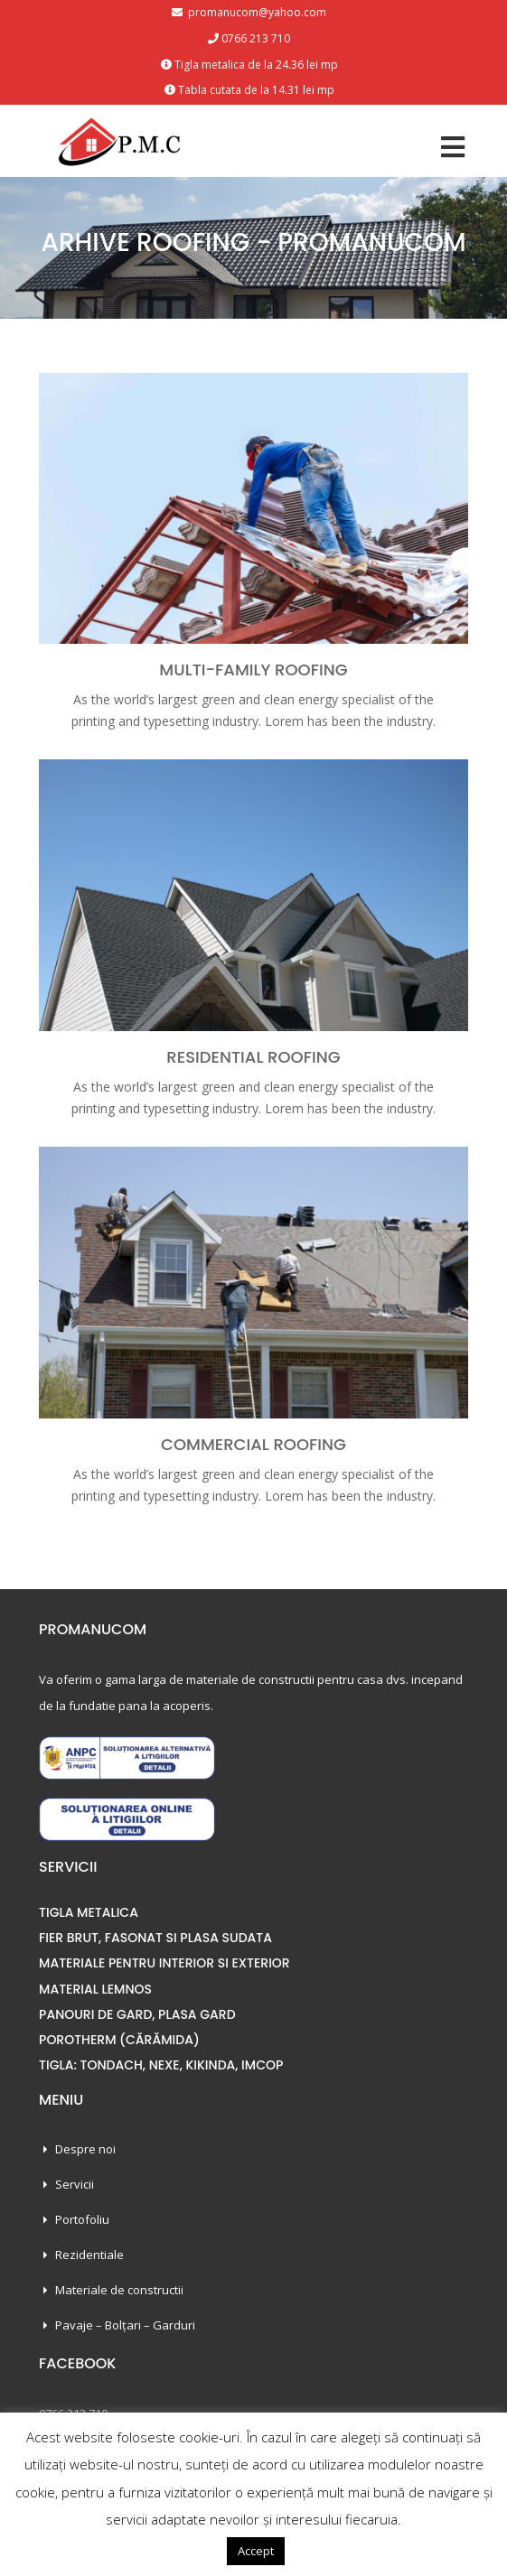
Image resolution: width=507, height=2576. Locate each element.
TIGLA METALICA (88, 1912)
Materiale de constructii (119, 2290)
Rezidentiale (89, 2254)
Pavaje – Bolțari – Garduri (125, 2325)
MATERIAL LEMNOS (95, 1989)
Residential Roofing (253, 1057)
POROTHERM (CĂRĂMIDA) (119, 2040)
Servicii (74, 2184)
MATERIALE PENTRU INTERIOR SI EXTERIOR (164, 1963)
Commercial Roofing (253, 1444)
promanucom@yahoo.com (255, 12)
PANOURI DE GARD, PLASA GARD (137, 2014)
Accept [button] (256, 2551)
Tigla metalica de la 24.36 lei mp (256, 64)
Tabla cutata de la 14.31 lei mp (256, 90)
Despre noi (85, 2149)
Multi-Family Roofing (253, 669)
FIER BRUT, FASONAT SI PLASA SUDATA (155, 1938)
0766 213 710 (255, 38)
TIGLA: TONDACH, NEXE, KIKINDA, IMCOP (161, 2065)
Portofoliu (82, 2219)
